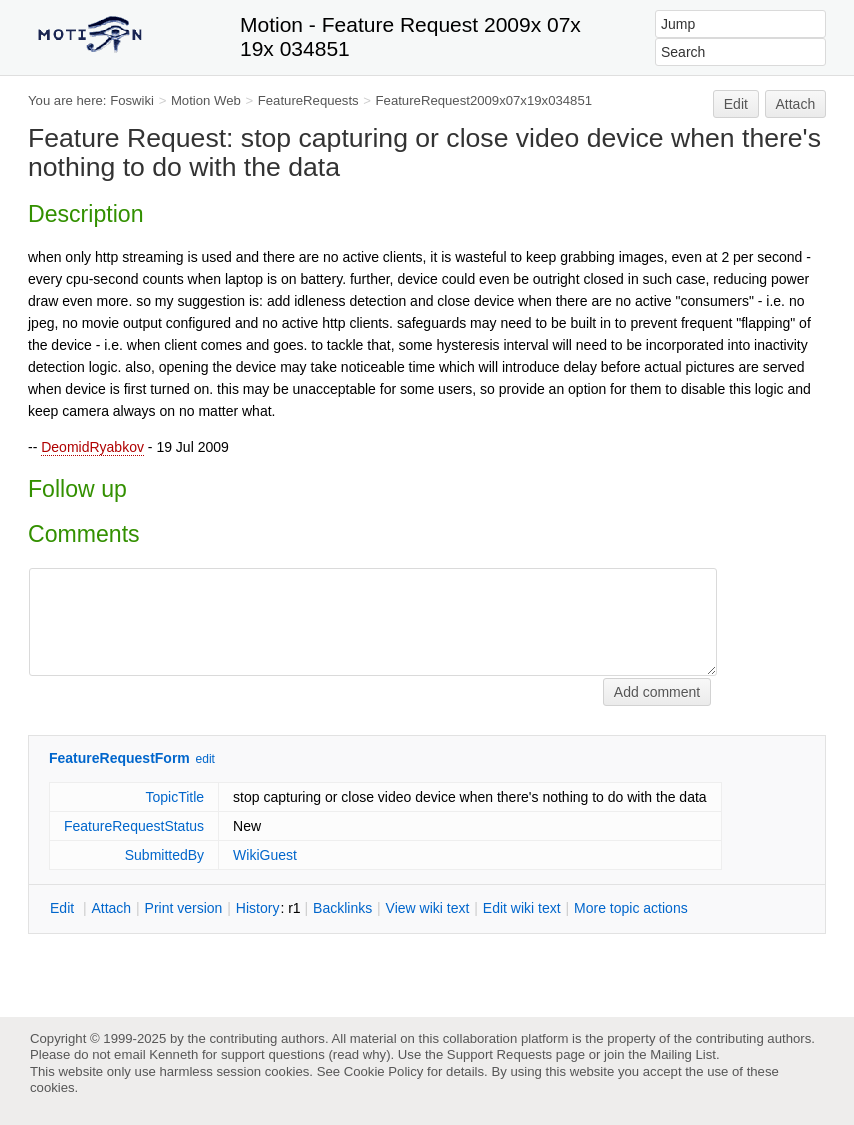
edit (205, 759)
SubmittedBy (164, 855)
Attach (796, 104)
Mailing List (683, 1054)
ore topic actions (631, 908)
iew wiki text (428, 908)
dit (64, 908)
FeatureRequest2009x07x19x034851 (484, 100)
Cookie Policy (384, 1071)
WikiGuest (265, 855)
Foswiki (132, 100)
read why (359, 1054)
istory (258, 908)
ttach (111, 908)
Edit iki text (522, 908)
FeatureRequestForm (119, 758)
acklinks (342, 908)
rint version (184, 908)
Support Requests (499, 1054)
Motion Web (206, 100)
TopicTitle (174, 797)
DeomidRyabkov (92, 447)
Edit (736, 104)
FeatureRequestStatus (134, 826)
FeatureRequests (308, 100)
